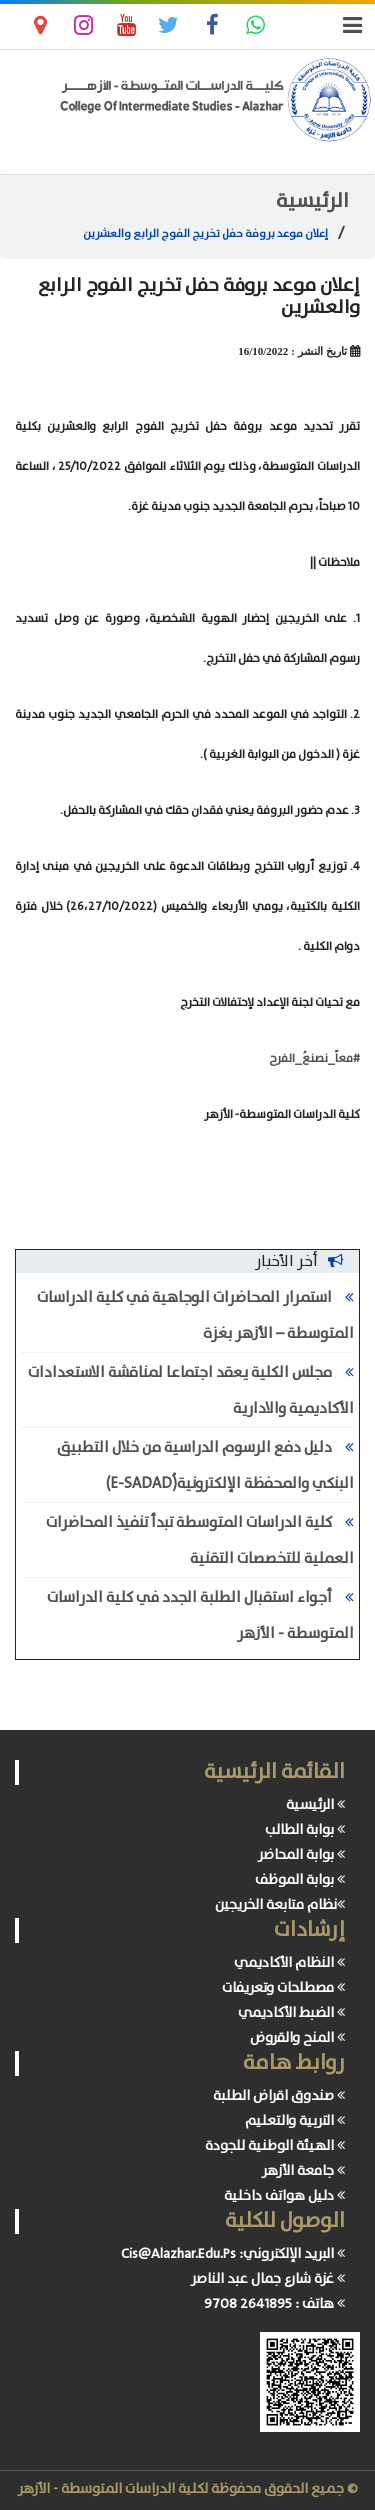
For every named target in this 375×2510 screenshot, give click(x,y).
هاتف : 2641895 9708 (274, 2304)
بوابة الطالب (305, 1830)
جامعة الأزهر (303, 2171)
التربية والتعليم (295, 2121)
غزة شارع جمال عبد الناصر (268, 2279)
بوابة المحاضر (301, 1855)
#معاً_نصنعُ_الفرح (314, 1058)
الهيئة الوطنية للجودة (275, 2146)
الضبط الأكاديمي (291, 2013)
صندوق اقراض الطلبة (279, 2096)
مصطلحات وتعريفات (283, 1988)
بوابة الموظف (300, 1880)
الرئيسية (312, 201)
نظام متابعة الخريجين (280, 1905)
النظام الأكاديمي (289, 1963)
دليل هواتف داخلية (284, 2196)
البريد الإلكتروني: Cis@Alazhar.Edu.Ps (233, 2254)
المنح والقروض (297, 2038)
